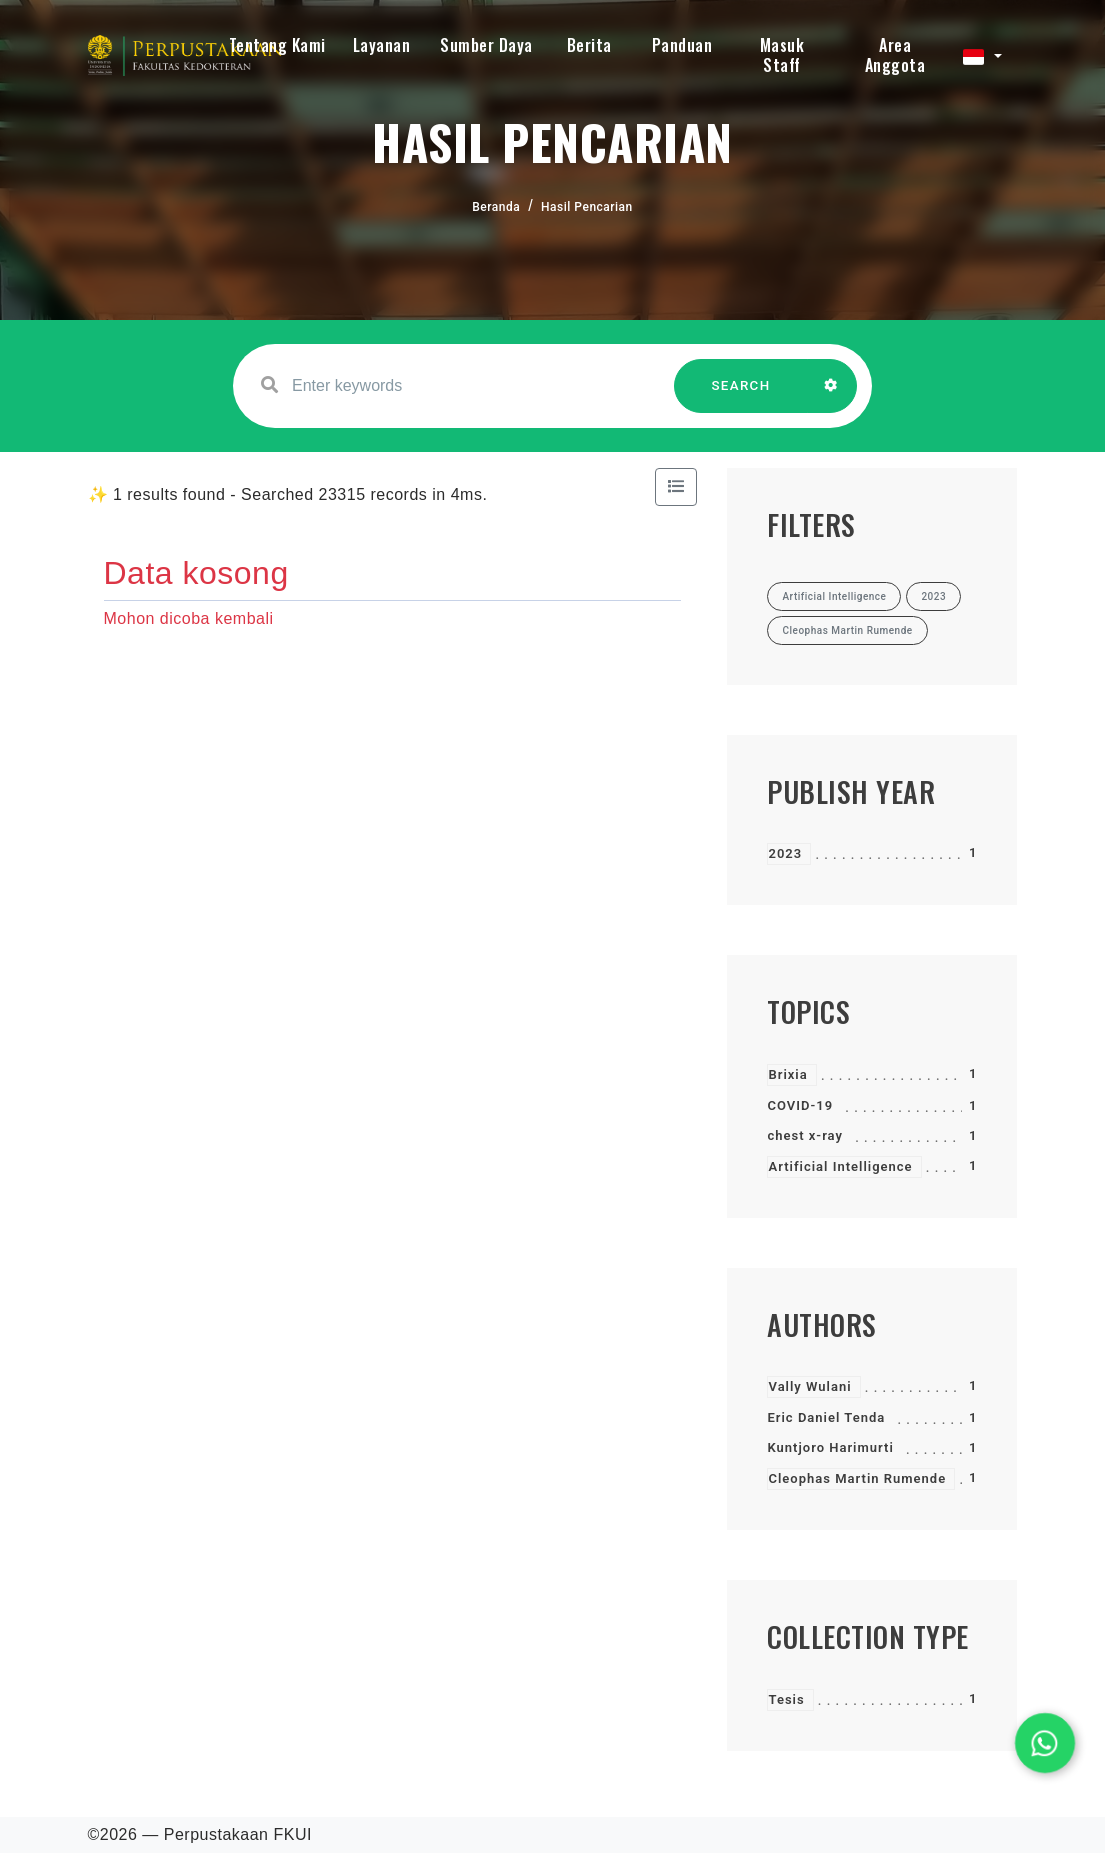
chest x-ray (804, 1135)
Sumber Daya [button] (486, 45)
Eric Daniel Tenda (826, 1417)
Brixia (787, 1074)
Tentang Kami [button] (277, 45)
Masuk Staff (782, 55)
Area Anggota (895, 55)
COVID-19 (800, 1105)
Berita (589, 45)
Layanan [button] (382, 45)
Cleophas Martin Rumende (857, 1478)
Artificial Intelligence (840, 1166)
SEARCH (741, 395)
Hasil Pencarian (587, 207)
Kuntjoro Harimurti (830, 1447)
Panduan (682, 45)
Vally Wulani (809, 1386)
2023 (785, 853)
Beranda (496, 207)
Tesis (786, 1699)
